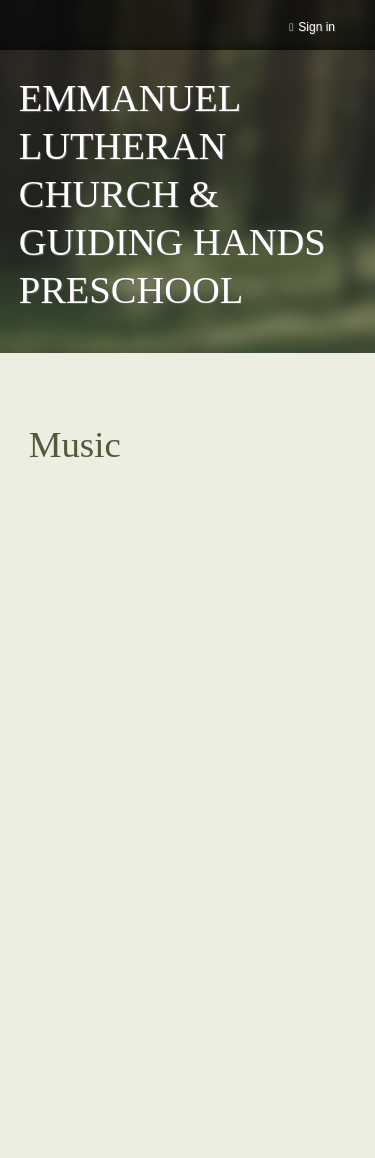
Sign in (316, 27)
